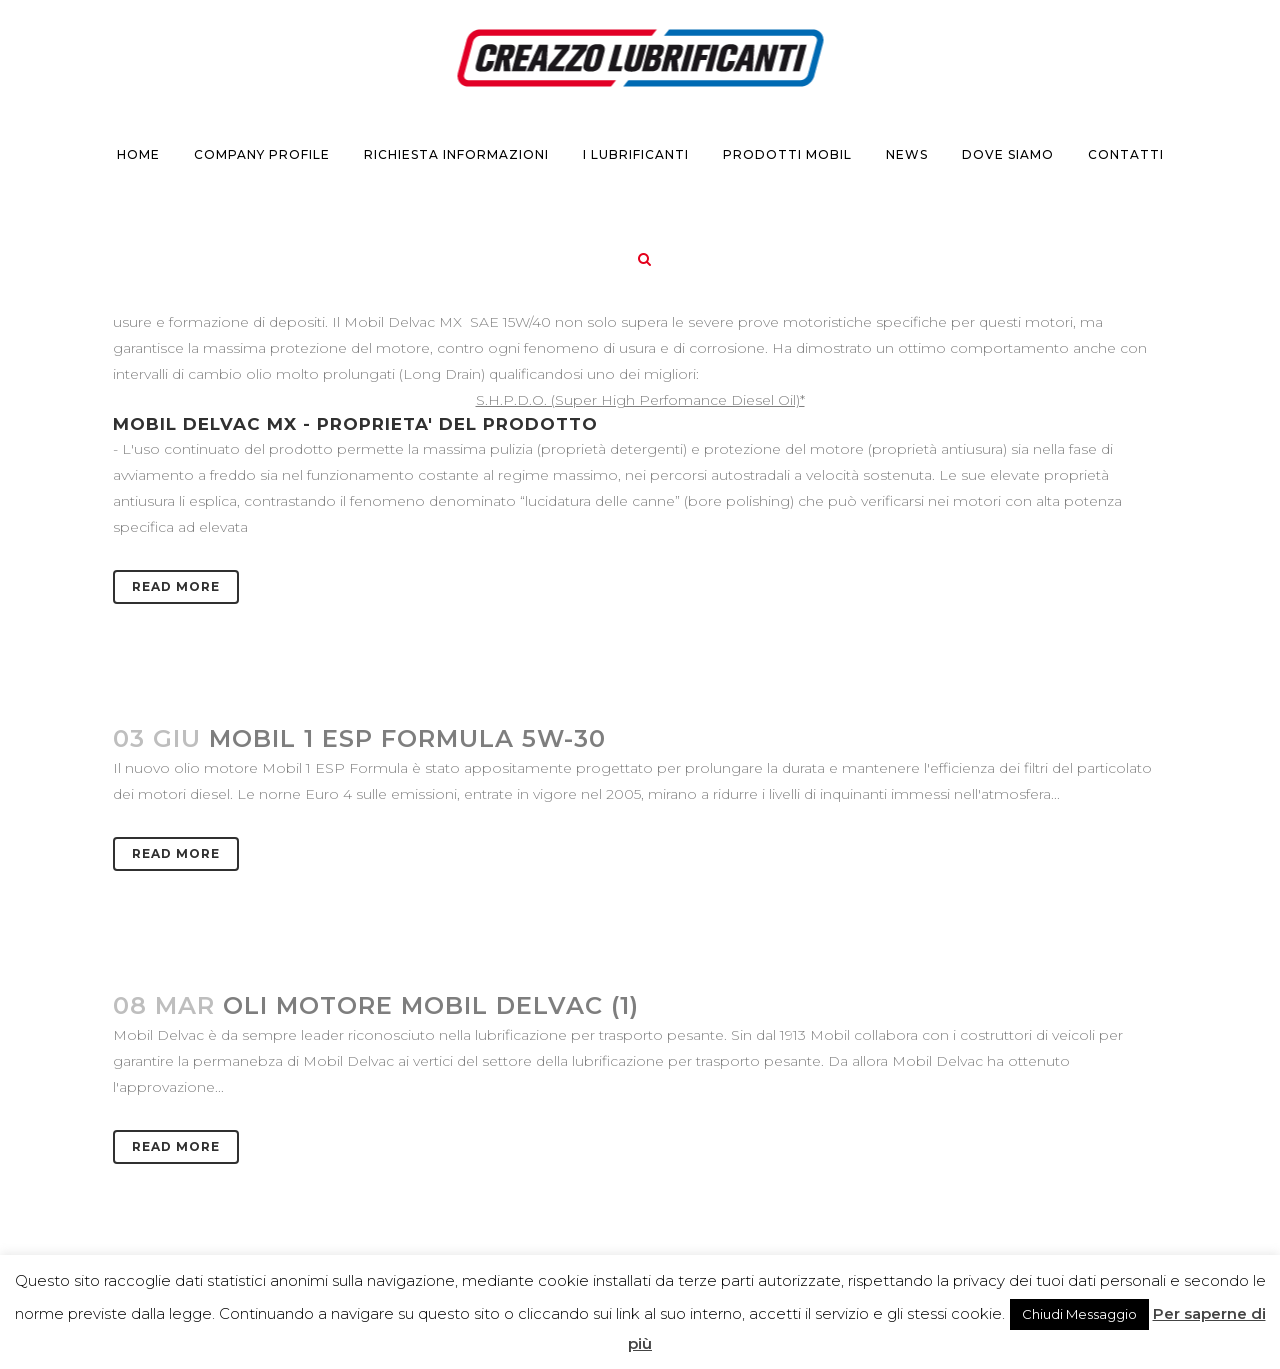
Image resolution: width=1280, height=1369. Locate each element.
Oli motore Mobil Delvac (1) (431, 1005)
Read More (176, 586)
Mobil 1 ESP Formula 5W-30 (407, 738)
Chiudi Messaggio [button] (1079, 1314)
